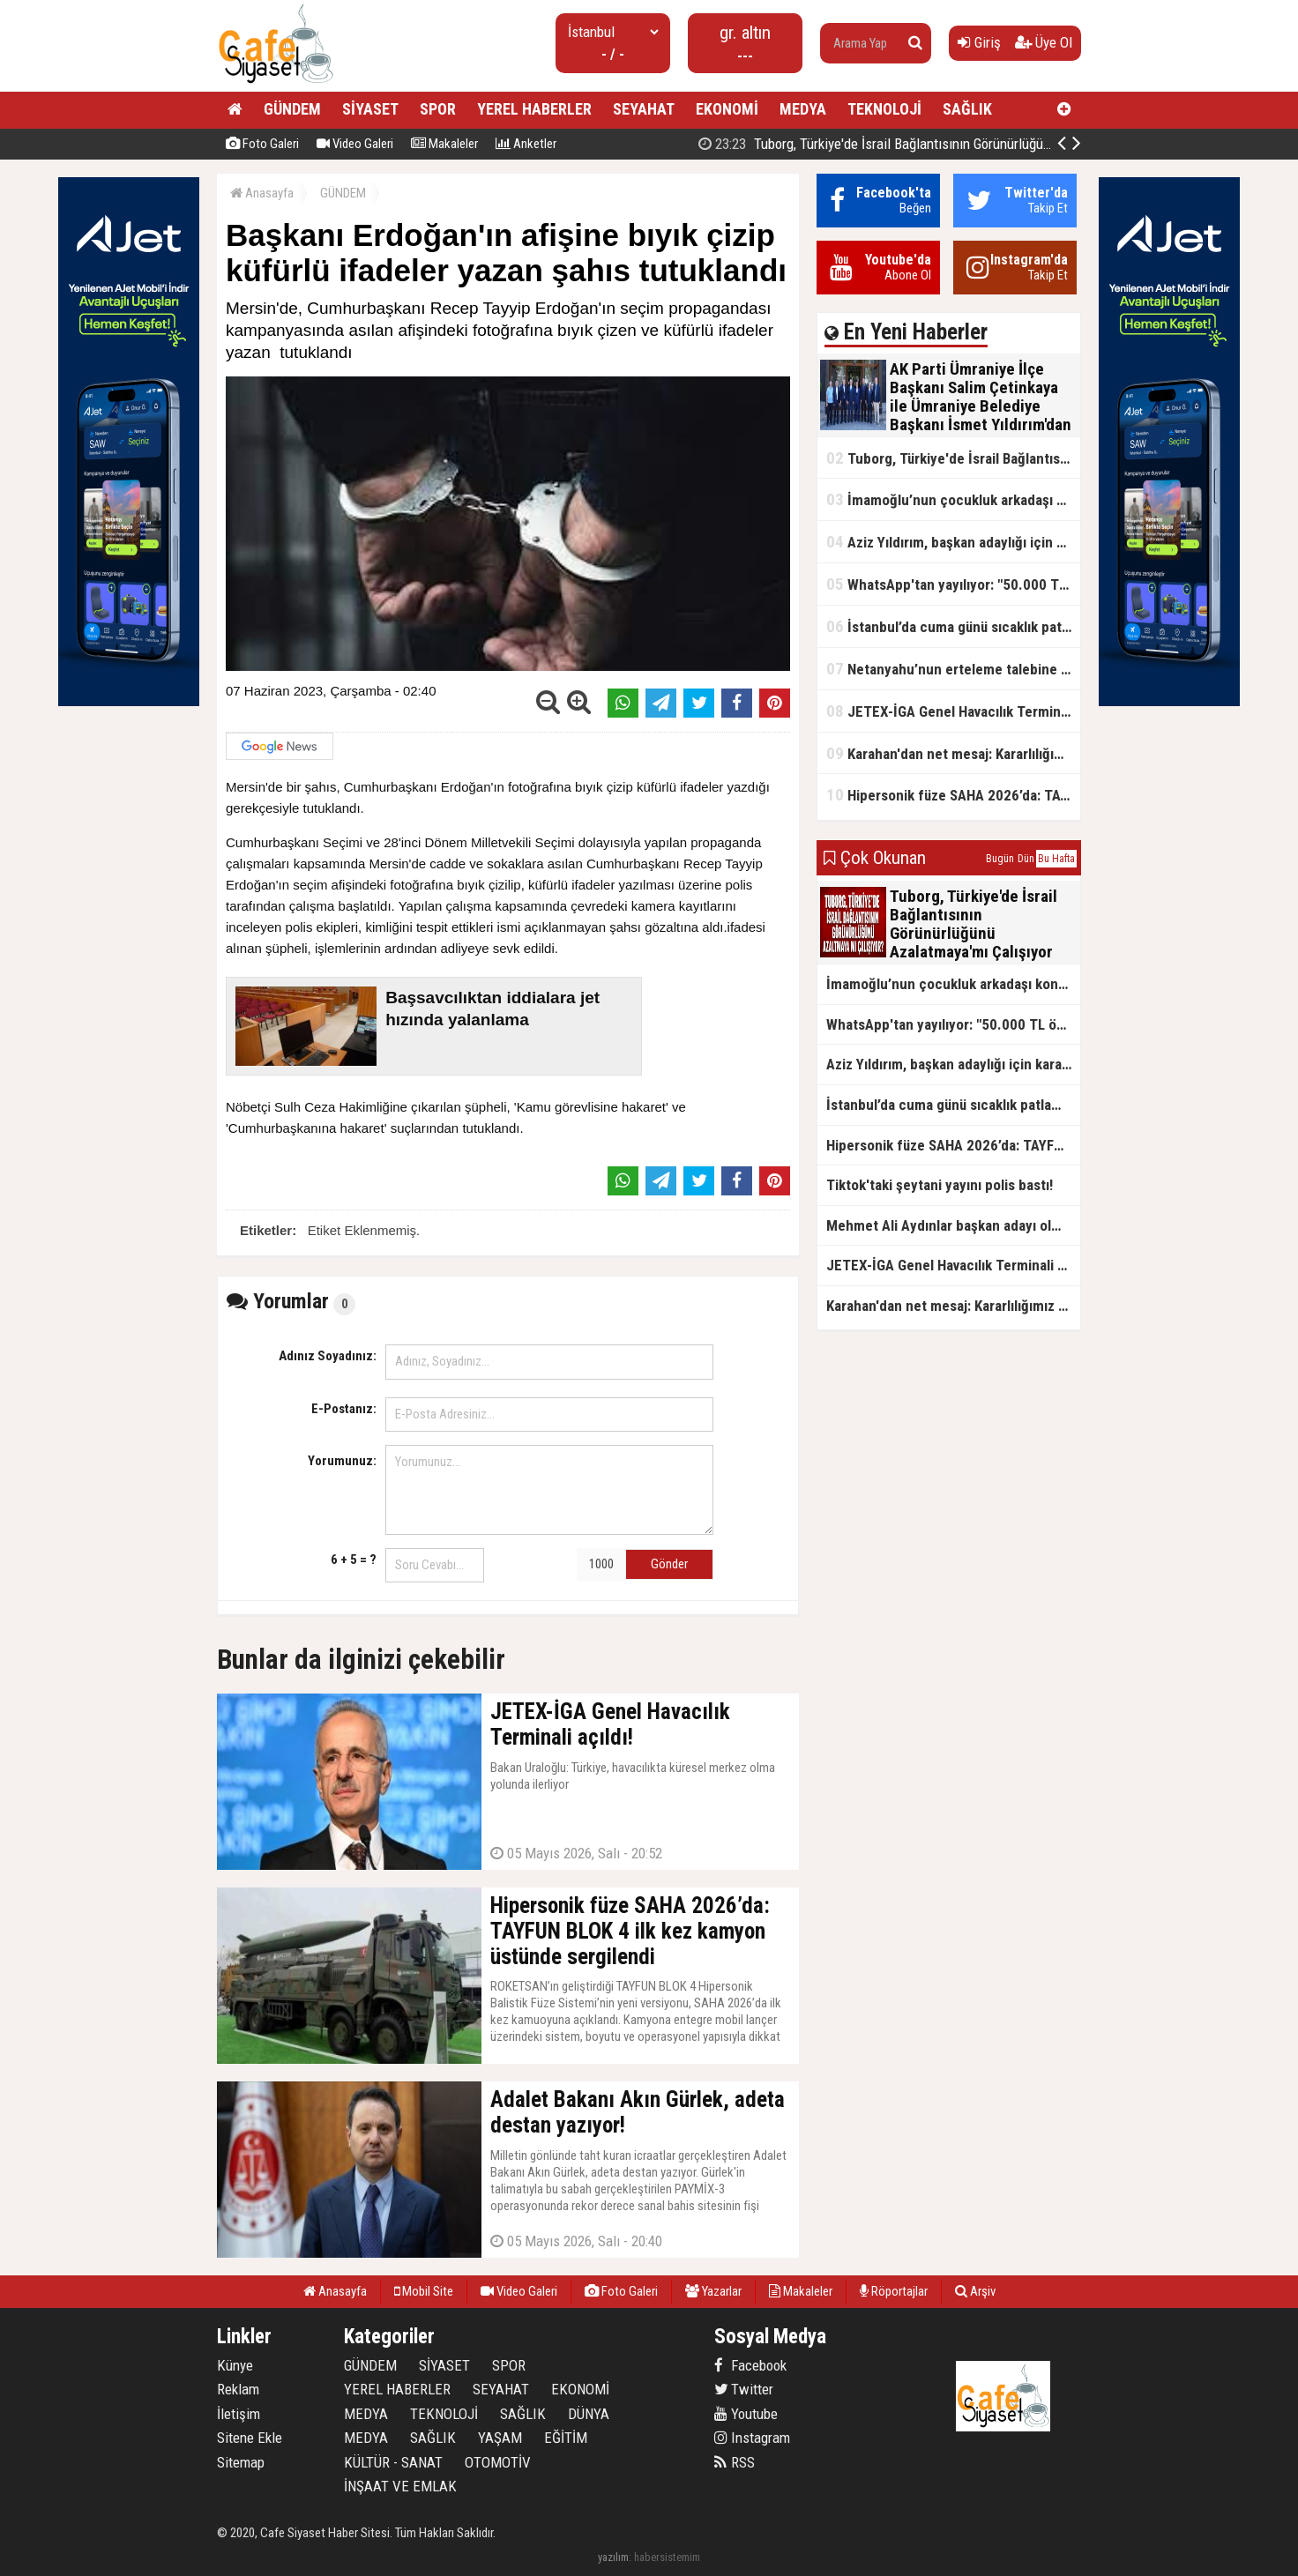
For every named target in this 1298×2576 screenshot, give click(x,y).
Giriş (979, 42)
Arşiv (975, 2291)
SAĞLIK (967, 109)
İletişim (238, 2414)
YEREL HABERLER (534, 109)
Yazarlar (713, 2291)
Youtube (746, 2414)
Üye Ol (1043, 42)
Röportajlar (894, 2291)
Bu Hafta (1056, 858)
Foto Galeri (262, 144)
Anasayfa (262, 193)
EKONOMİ (727, 109)
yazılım (613, 2557)
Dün (1026, 858)
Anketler (526, 144)
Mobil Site (423, 2291)
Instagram (752, 2437)
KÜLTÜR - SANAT (393, 2462)
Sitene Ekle (249, 2437)
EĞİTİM (565, 2437)
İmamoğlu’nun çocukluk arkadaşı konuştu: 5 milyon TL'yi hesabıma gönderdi (953, 499)
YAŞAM (500, 2437)
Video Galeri (355, 144)
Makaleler (444, 144)
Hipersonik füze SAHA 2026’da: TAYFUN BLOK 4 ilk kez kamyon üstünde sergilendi (953, 795)
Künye (235, 2365)
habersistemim (667, 2557)
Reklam (238, 2389)
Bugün (1000, 858)
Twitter (743, 2389)
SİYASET (370, 109)
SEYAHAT (644, 109)
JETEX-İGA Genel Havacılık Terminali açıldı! (953, 711)
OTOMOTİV (498, 2462)
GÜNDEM (292, 109)
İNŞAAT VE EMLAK (400, 2486)
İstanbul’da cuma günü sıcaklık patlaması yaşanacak (953, 626)
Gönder (669, 1564)
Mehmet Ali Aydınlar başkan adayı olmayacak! (953, 1225)
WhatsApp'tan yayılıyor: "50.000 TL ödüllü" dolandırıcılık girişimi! (953, 584)
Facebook (750, 2365)
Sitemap (241, 2462)
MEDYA (803, 109)
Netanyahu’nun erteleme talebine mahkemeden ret (953, 669)
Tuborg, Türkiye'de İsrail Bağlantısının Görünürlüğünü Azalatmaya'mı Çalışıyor (953, 458)
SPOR (438, 109)
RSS (734, 2462)
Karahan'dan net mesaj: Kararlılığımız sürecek (953, 753)
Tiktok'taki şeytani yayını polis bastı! (939, 1185)
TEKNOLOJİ (884, 109)
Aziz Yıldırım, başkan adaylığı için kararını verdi (953, 542)
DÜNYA (588, 2414)
